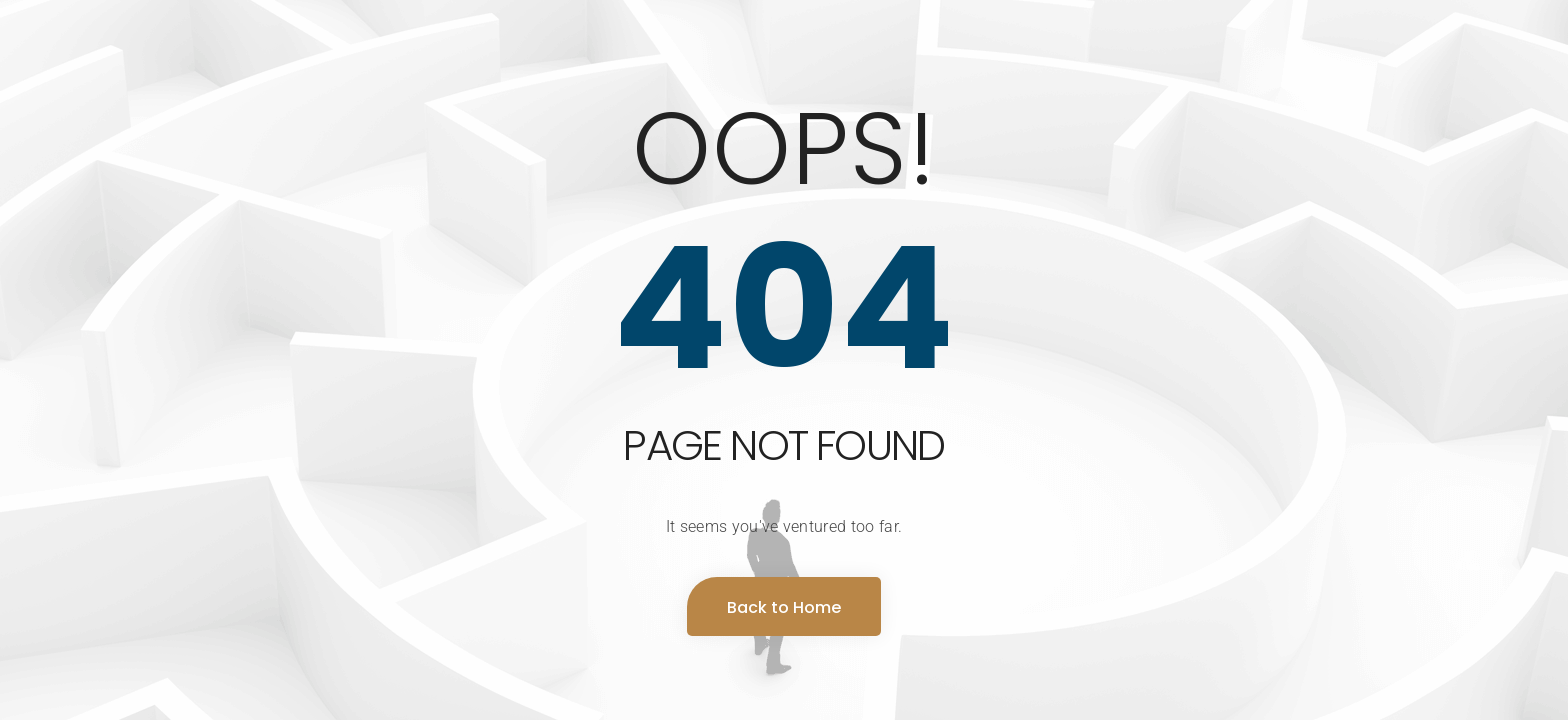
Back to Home (784, 607)
